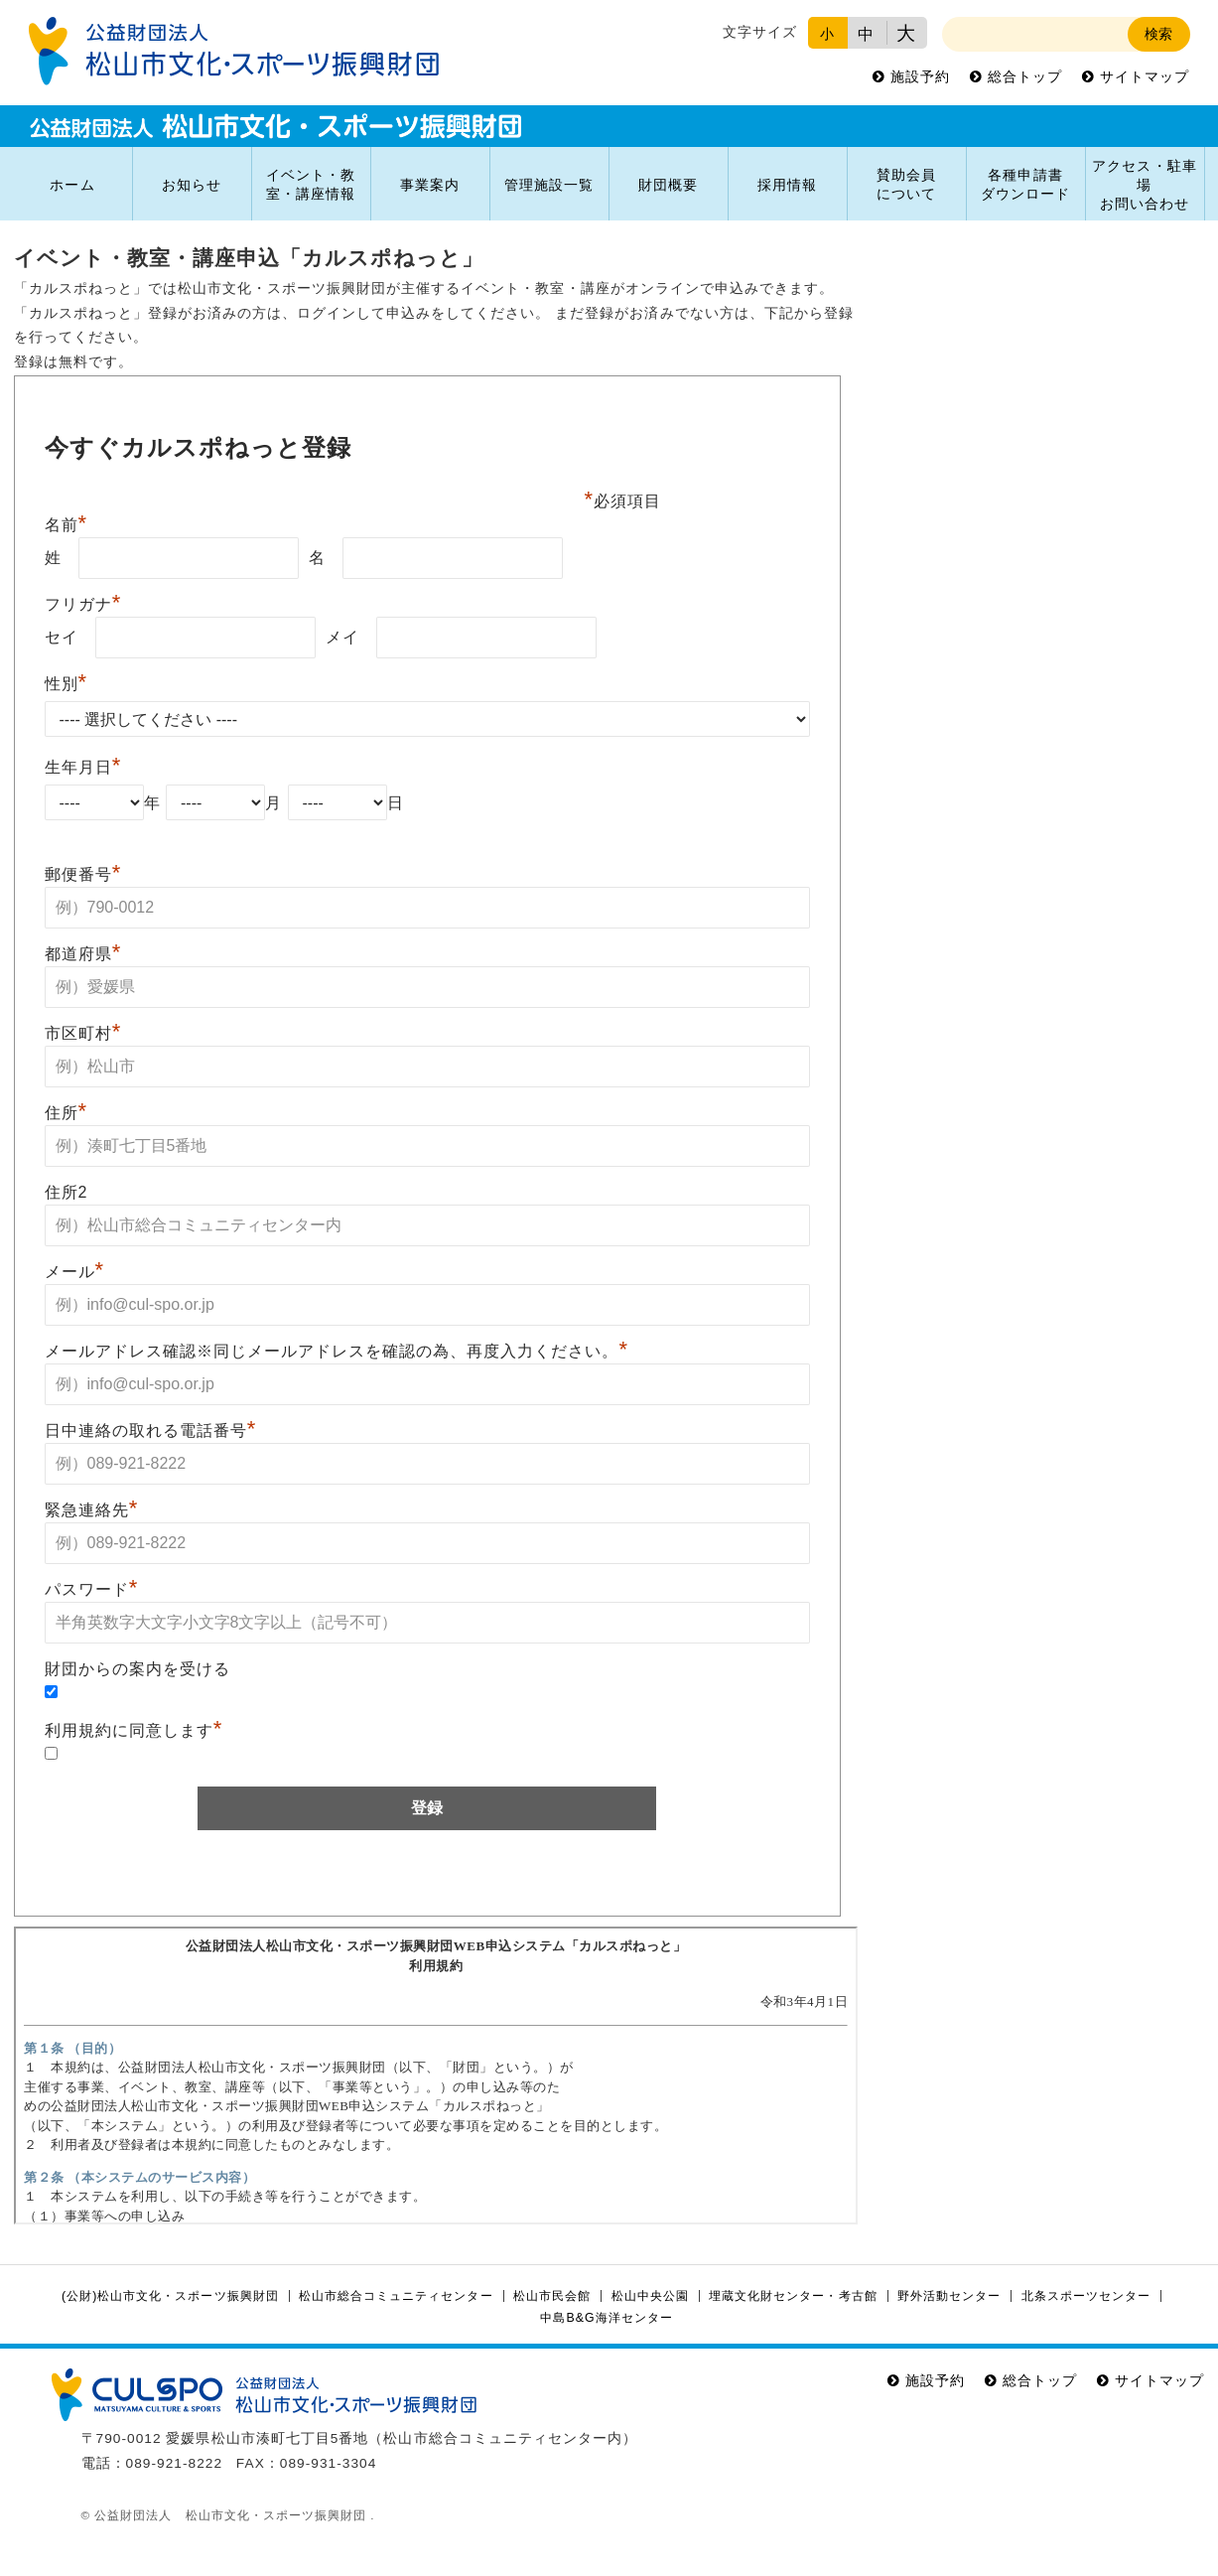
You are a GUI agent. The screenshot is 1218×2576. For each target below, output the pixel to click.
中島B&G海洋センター (606, 2318)
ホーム (72, 185)
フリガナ (83, 604)
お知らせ (191, 185)
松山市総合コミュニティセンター (395, 2296)
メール (75, 1271)
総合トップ (1025, 77)
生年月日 (83, 767)
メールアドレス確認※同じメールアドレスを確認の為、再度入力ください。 (337, 1351)
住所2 (66, 1192)
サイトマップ (1144, 77)
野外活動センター (949, 2296)
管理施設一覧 (549, 185)
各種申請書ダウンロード (1025, 185)
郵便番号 (83, 874)
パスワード (92, 1589)
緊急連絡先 (92, 1510)
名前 (66, 524)
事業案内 (430, 185)
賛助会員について (906, 185)
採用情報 (787, 185)
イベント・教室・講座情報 (310, 185)
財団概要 (668, 185)
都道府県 (83, 953)
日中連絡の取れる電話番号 (151, 1430)
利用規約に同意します (134, 1730)
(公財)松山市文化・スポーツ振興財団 (170, 2296)
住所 (66, 1112)
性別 (66, 683)
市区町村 (83, 1033)
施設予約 (920, 77)
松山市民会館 (552, 2296)
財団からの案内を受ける (137, 1668)
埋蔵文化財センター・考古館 (793, 2296)
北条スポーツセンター (1085, 2296)
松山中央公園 (650, 2296)
